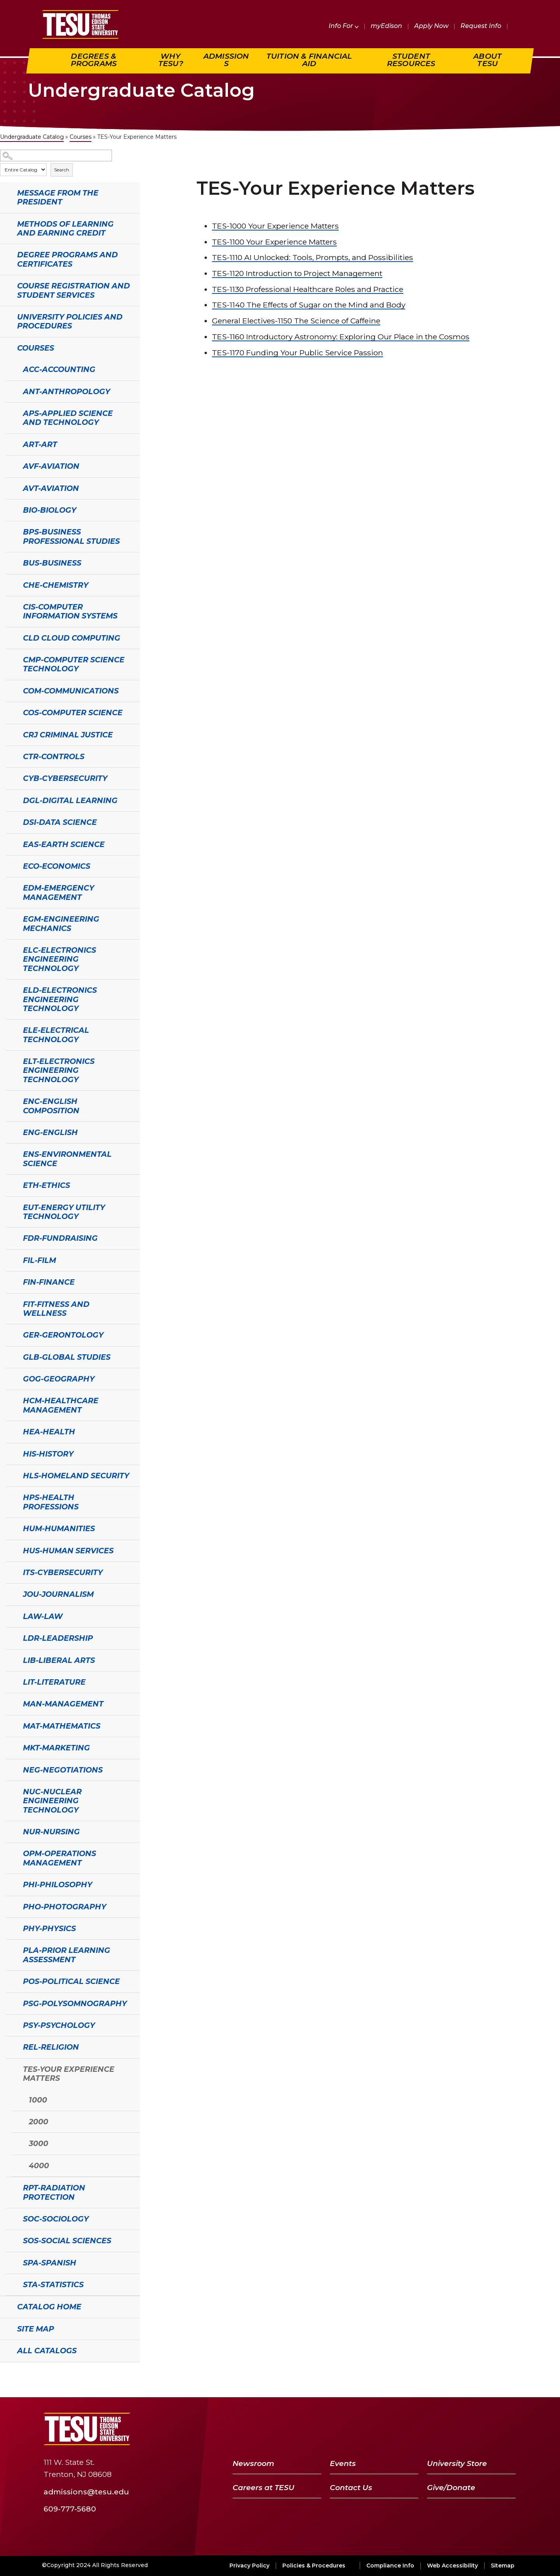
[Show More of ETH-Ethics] (10, 1184)
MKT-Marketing (56, 1747)
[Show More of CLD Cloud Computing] (10, 637)
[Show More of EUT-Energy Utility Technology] (10, 1206)
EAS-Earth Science (64, 844)
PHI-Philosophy (57, 1884)
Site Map (35, 2328)
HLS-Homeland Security (76, 1475)
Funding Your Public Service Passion (297, 352)
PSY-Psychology (59, 2025)
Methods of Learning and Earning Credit (65, 228)
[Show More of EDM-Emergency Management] (10, 887)
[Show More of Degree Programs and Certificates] (4, 254)
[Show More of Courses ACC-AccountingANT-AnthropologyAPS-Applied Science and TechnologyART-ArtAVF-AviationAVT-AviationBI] (4, 347)
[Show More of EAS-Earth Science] (10, 843)
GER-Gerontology (63, 1335)
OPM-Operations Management (59, 1858)
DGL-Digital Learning (70, 800)
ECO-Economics (56, 866)
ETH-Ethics (46, 1185)
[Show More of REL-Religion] (10, 2046)
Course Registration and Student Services (73, 290)
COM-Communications (71, 690)
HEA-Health (49, 1431)
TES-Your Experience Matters (68, 2073)
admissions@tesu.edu (86, 2491)
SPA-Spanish (49, 2262)
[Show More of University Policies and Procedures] (4, 316)
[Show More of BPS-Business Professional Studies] (10, 531)
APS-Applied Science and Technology (68, 418)
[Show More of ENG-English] (10, 1131)
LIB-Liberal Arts (59, 1660)
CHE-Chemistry (55, 585)
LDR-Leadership (58, 1638)
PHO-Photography (64, 1906)
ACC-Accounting (59, 369)
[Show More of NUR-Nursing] (10, 1831)
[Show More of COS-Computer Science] (10, 712)
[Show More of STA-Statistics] (10, 2284)
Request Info (480, 26)
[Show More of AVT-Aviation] (10, 487)
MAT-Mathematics (61, 1726)
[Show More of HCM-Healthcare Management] (10, 1400)
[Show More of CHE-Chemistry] (10, 584)
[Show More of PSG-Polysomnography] (10, 2003)
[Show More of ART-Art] (10, 443)
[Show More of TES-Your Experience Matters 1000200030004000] (10, 2068)
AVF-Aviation (51, 466)
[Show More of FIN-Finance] (10, 1281)
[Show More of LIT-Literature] (10, 1681)
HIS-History (48, 1453)
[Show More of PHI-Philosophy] (10, 1884)
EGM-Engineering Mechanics (61, 923)
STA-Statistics (53, 2284)
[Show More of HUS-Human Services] (10, 1550)
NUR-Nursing (51, 1831)
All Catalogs (47, 2350)
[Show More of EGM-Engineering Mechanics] (10, 918)
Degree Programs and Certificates (67, 259)
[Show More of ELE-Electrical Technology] (10, 1029)
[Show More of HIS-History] (10, 1453)
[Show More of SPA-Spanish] (10, 2262)
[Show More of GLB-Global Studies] (10, 1356)
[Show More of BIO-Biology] (10, 509)
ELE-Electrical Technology (56, 1034)
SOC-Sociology (56, 2218)
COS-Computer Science (72, 712)
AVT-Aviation (51, 488)
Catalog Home (49, 2306)
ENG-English (50, 1132)
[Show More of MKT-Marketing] (10, 1747)
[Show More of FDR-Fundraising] (10, 1237)
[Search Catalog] (56, 156)
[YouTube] (467, 2429)
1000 (38, 2099)
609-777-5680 (70, 2508)
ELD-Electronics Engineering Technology (60, 999)
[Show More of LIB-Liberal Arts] (10, 1659)
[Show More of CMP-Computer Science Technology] (10, 659)
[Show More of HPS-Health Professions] (10, 1496)
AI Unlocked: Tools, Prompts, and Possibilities (312, 257)
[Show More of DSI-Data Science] (10, 821)
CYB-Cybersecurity (65, 778)
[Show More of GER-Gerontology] (10, 1334)
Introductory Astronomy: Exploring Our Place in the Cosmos (340, 336)
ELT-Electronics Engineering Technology (58, 1070)
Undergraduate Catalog (32, 136)
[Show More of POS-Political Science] (10, 1980)
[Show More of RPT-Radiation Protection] (10, 2187)
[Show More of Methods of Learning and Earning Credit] (4, 223)
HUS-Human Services (68, 1550)
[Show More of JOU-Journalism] (10, 1593)
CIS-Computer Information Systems (70, 611)
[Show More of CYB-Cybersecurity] (10, 777)
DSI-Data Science (60, 822)
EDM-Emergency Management (58, 892)
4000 (39, 2165)
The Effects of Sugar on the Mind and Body (308, 304)
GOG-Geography (58, 1378)
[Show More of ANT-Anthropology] (10, 391)
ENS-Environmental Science (67, 1158)
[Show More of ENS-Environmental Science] (10, 1153)
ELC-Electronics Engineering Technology (59, 959)
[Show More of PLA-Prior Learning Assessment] (10, 1949)
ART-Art (40, 444)
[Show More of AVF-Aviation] (10, 465)
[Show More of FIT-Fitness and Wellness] (10, 1303)
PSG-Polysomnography (75, 2003)
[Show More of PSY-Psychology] (10, 2024)
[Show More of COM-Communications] (10, 690)
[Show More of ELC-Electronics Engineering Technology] (10, 949)
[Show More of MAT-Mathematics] (10, 1725)
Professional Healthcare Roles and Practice (307, 289)
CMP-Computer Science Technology (73, 664)
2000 (38, 2121)
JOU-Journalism (58, 1594)
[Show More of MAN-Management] (10, 1703)
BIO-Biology (49, 510)
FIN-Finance (49, 1282)
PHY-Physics (49, 1928)
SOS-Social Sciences (67, 2240)
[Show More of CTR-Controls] (10, 756)
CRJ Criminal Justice (68, 734)
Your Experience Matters (275, 226)
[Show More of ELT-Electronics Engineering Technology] (10, 1060)
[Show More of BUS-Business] (10, 562)
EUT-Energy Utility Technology (64, 1212)
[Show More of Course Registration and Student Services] (4, 285)
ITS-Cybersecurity (63, 1572)
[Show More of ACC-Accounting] (10, 368)
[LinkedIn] (487, 2429)
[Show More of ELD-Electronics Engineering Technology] (10, 989)
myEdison (386, 26)
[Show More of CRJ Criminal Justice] (10, 734)
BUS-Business (52, 563)
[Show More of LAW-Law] (10, 1615)
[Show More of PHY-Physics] (10, 1928)
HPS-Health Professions (51, 1502)
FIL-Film (39, 1260)
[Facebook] (429, 2429)
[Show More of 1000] (15, 2099)
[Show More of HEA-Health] (10, 1431)
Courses (80, 136)
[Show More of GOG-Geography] (10, 1378)
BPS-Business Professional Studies (71, 536)
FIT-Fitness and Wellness (56, 1308)
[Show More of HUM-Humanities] (10, 1528)
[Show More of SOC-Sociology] (10, 2218)
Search (61, 170)
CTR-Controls (53, 756)
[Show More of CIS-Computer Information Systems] (10, 606)
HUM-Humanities (59, 1528)
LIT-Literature (54, 1682)
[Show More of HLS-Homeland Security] (10, 1475)
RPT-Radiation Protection (54, 2192)
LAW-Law (43, 1616)
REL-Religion (51, 2047)
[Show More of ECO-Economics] (10, 865)
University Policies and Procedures (69, 321)
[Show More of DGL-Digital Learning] (10, 799)
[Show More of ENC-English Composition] (10, 1100)
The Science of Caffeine (296, 320)
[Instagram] (507, 2429)
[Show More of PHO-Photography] (10, 1906)
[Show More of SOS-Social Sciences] (10, 2240)
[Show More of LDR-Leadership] (10, 1637)
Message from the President (57, 197)
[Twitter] (446, 2429)
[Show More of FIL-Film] (10, 1259)
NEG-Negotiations (63, 1769)
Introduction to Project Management (297, 273)
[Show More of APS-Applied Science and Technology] (10, 412)
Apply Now (431, 26)
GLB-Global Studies (66, 1357)
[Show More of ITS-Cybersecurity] (10, 1571)
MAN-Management (63, 1703)
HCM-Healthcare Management (60, 1405)
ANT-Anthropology (66, 391)
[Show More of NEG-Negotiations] (10, 1769)
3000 (38, 2143)
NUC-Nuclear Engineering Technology (52, 1801)
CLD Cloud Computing (71, 638)
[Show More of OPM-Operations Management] (10, 1852)
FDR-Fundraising (60, 1238)
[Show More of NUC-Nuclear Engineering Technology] (10, 1791)
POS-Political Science (71, 1981)
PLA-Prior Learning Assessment (66, 1955)
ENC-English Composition (51, 1106)
